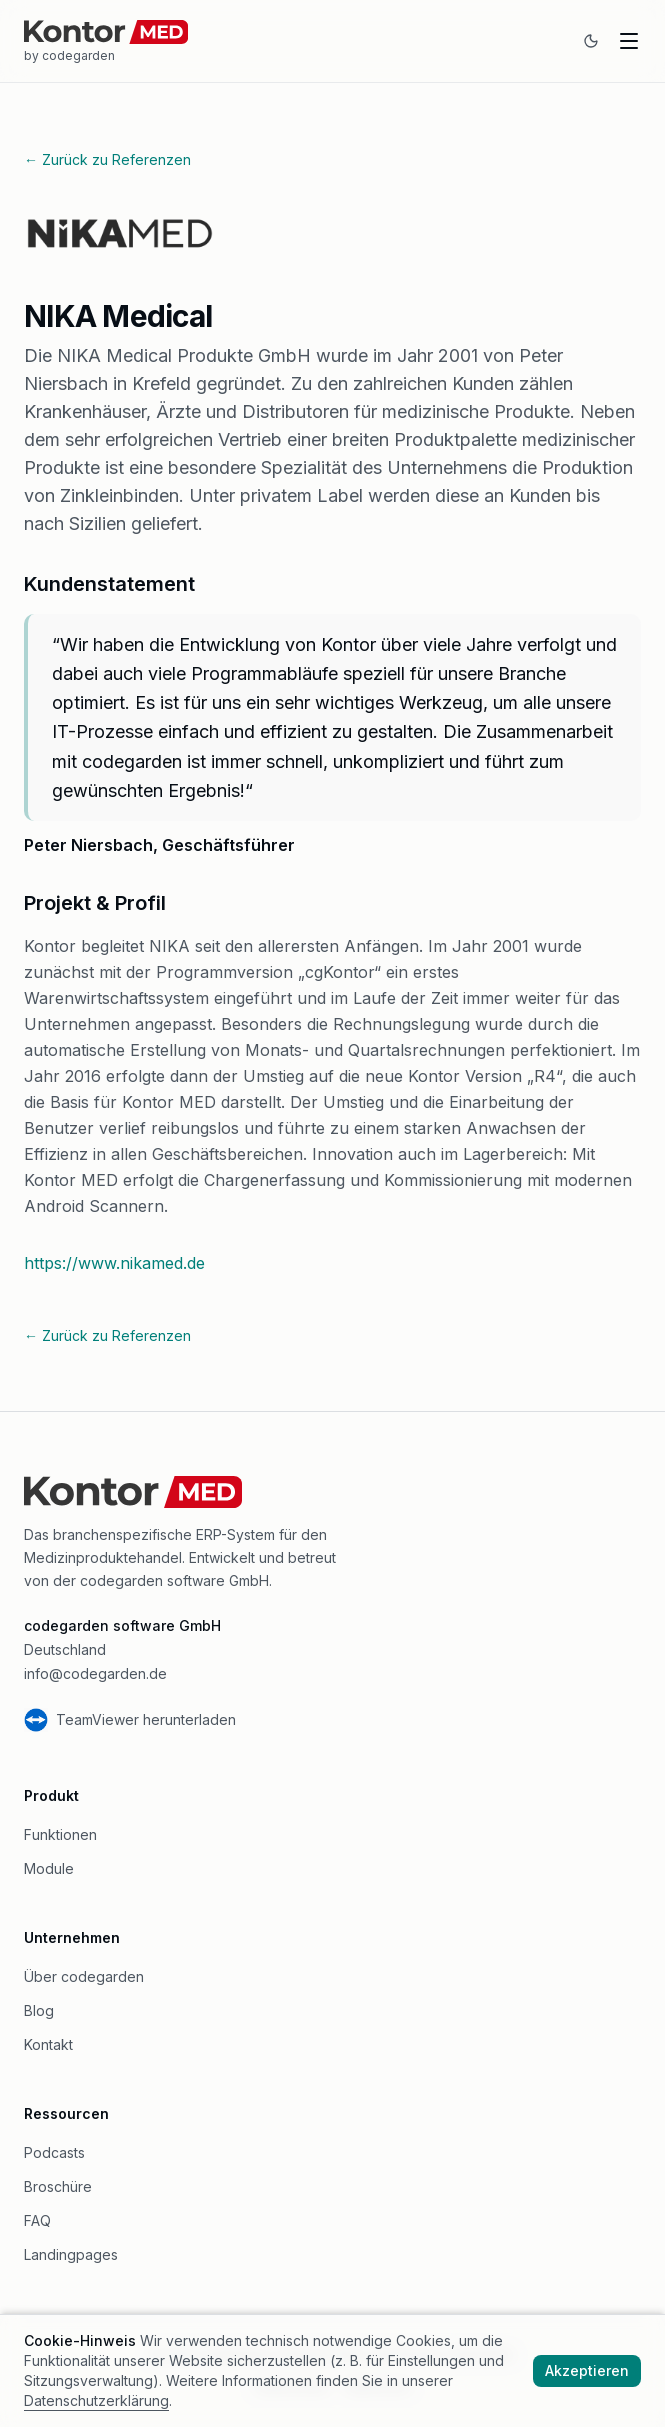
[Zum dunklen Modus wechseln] (591, 41)
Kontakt (48, 2044)
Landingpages (71, 2254)
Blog (39, 2010)
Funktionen (60, 1834)
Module (49, 1868)
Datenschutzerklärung (96, 2400)
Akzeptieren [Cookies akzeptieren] (587, 2370)
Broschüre (58, 2186)
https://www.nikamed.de (114, 1263)
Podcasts (54, 2152)
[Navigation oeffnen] (629, 41)
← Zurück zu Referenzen (107, 159)
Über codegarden (84, 1976)
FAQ (37, 2220)
